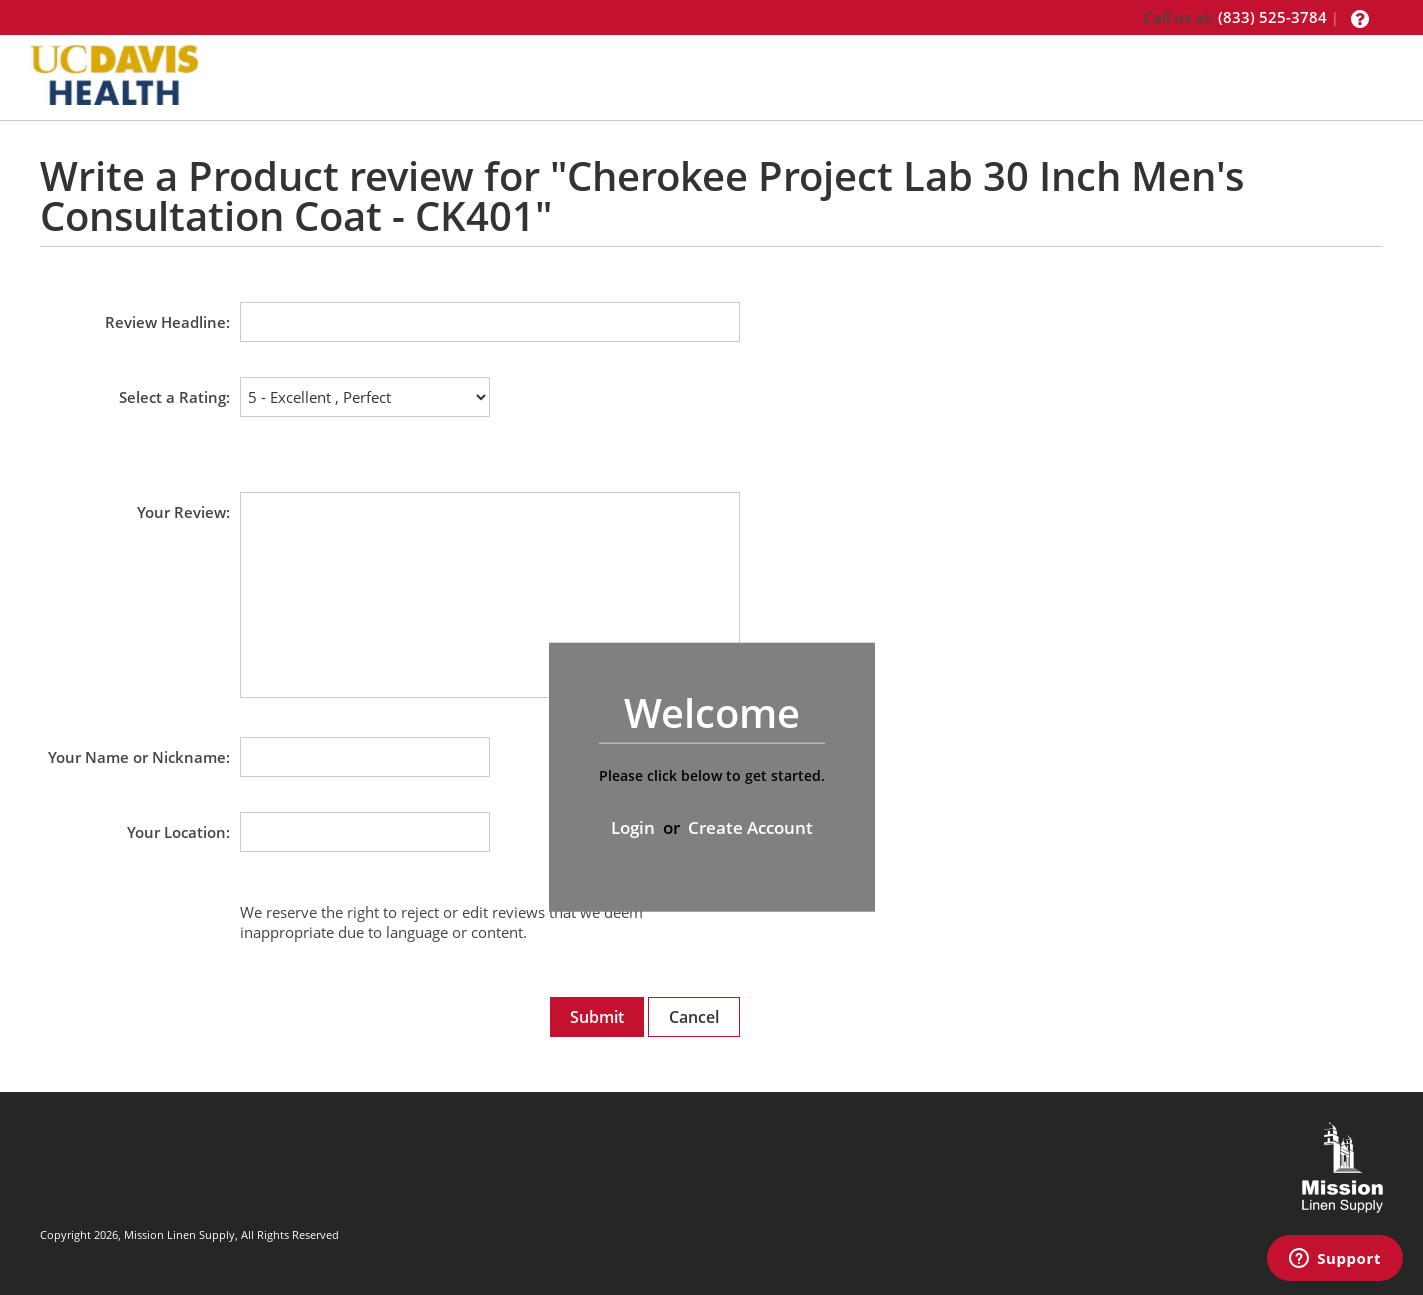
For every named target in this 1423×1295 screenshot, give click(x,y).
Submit (597, 1017)
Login (633, 827)
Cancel (694, 1017)
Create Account (750, 827)
